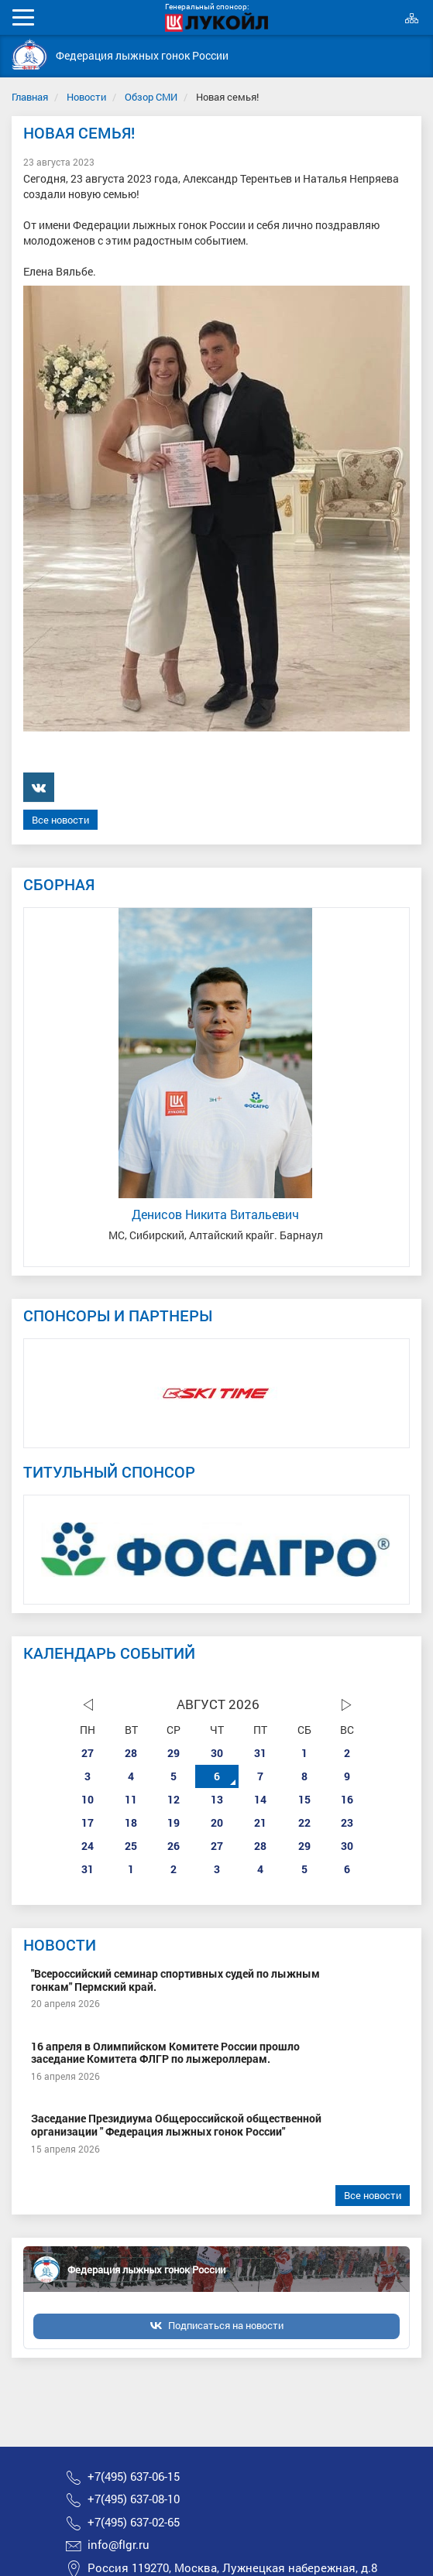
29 (173, 1752)
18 (131, 1822)
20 (217, 1822)
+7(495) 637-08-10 (134, 2499)
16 (347, 1799)
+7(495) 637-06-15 (134, 2476)
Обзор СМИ (151, 97)
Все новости (60, 820)
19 (173, 1822)
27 (87, 1752)
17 (87, 1822)
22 (304, 1822)
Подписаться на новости (226, 2325)
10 (87, 1799)
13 (217, 1799)
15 (304, 1799)
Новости (86, 97)
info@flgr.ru (118, 2545)
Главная (30, 97)
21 (260, 1822)
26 (173, 1845)
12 (173, 1799)
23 (347, 1822)
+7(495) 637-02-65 (134, 2522)
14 (260, 1799)
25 (131, 1845)
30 (217, 1752)
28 (131, 1752)
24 (87, 1845)
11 (131, 1799)
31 (260, 1752)
